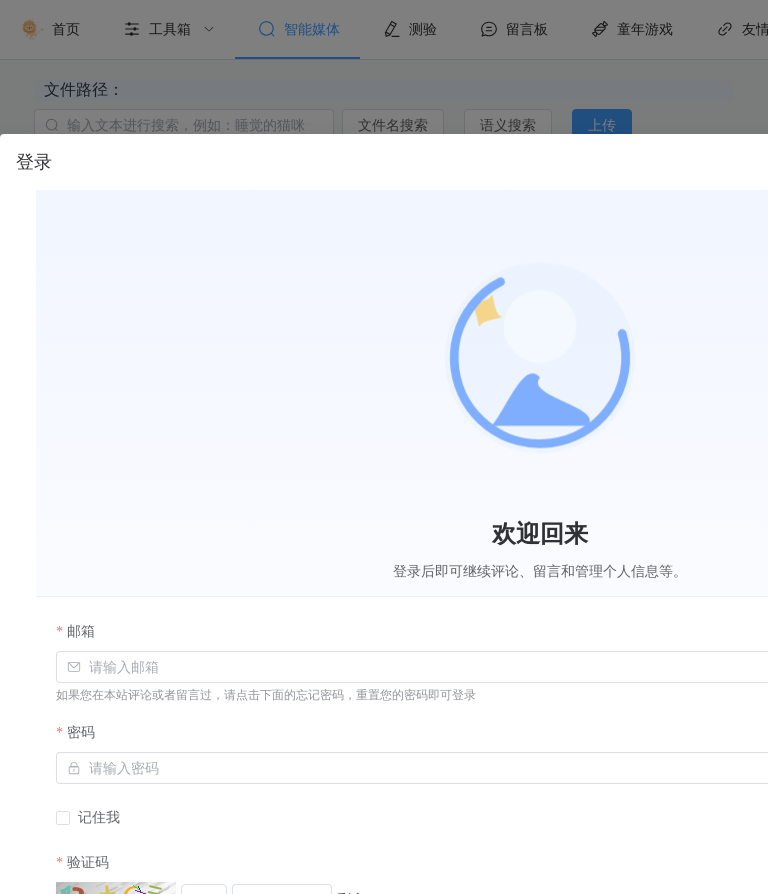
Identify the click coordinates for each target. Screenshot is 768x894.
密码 (81, 732)
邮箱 (81, 631)
